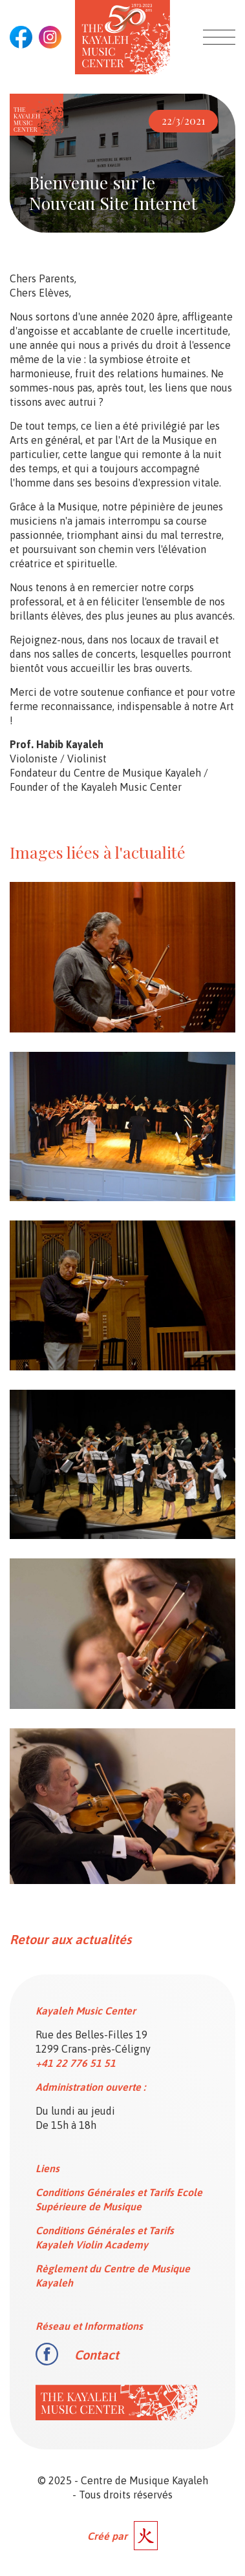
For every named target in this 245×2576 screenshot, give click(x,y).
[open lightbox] (122, 957)
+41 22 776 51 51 (76, 2063)
